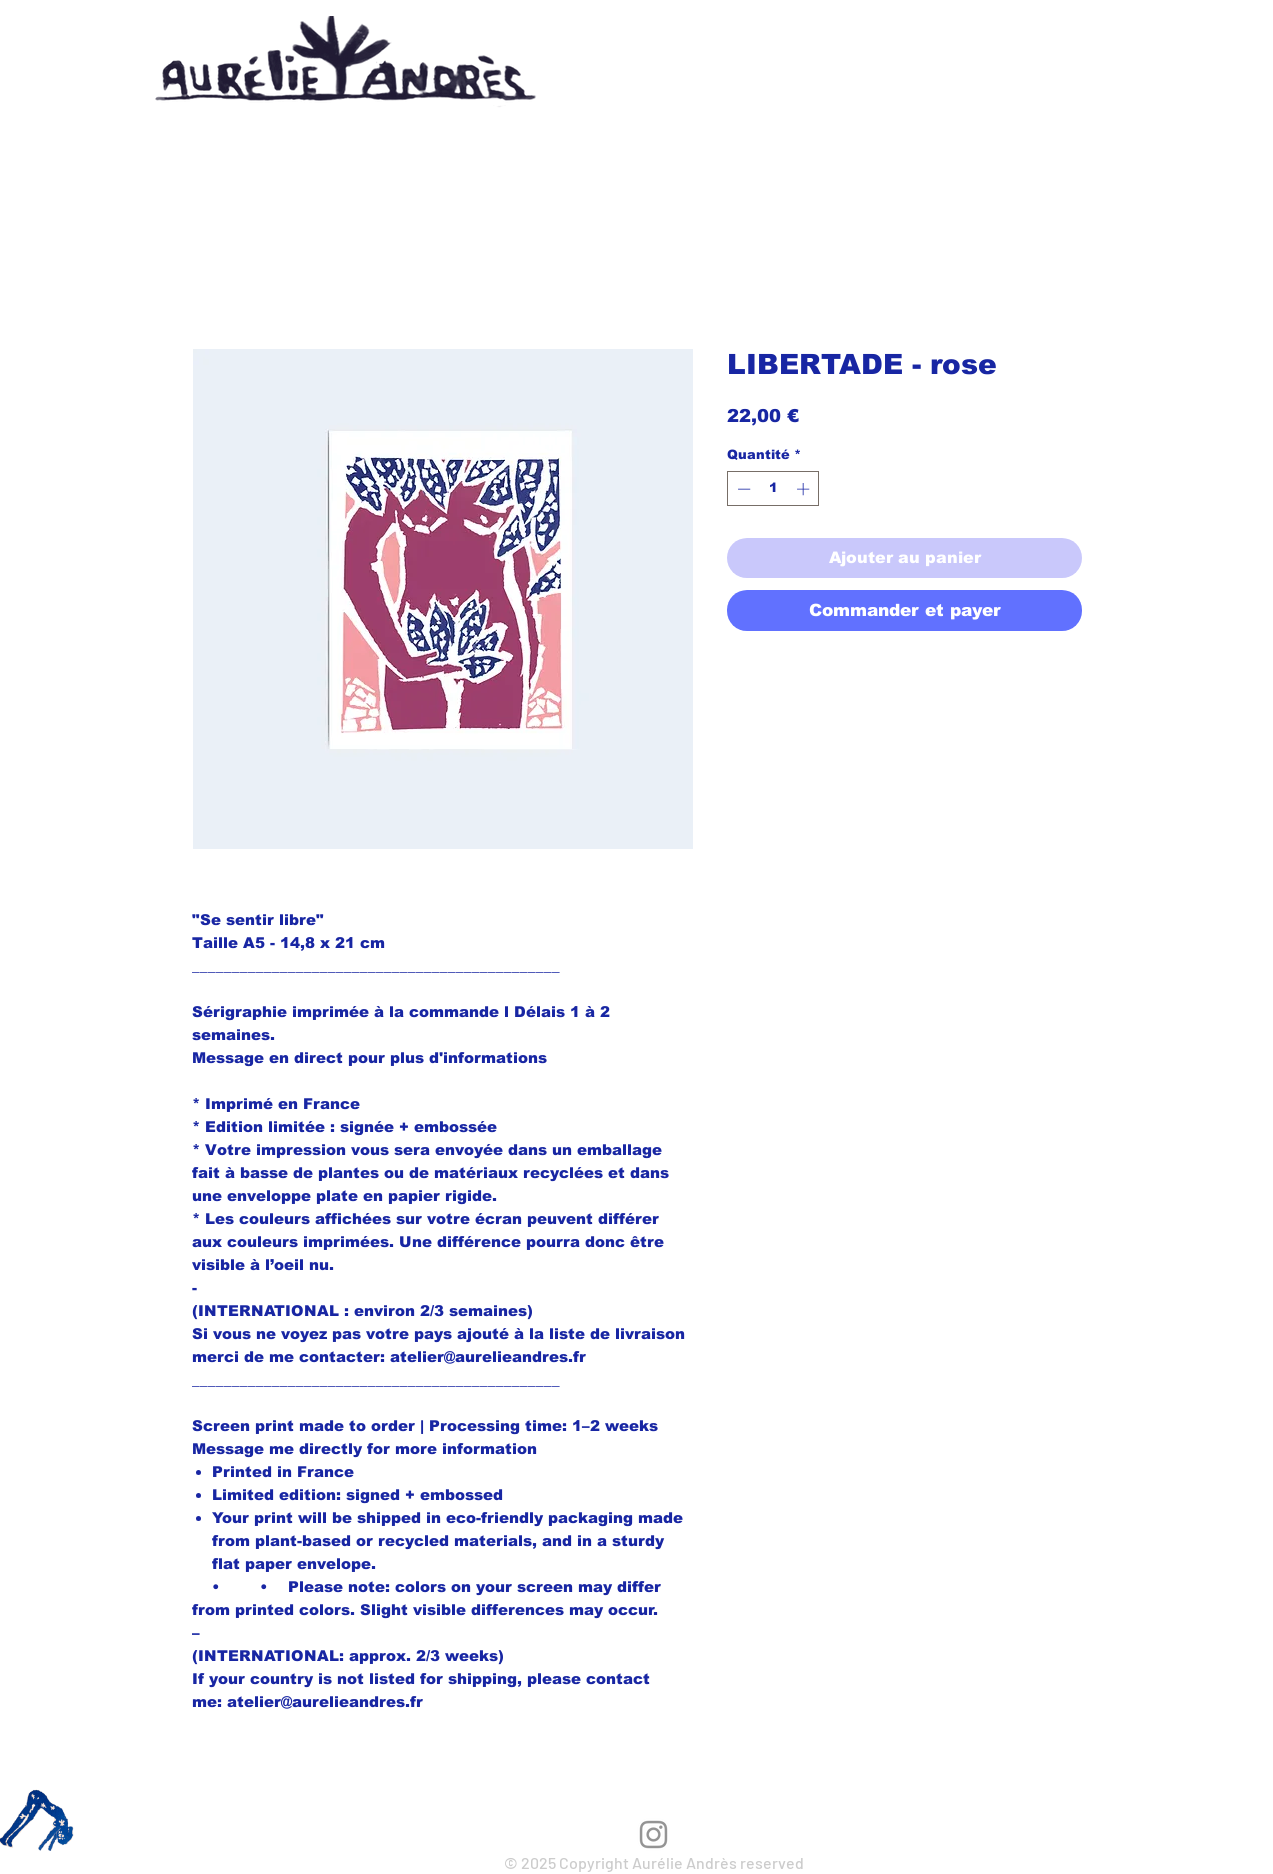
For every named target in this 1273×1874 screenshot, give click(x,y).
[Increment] (805, 489)
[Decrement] (742, 489)
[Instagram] (653, 1834)
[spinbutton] (773, 489)
